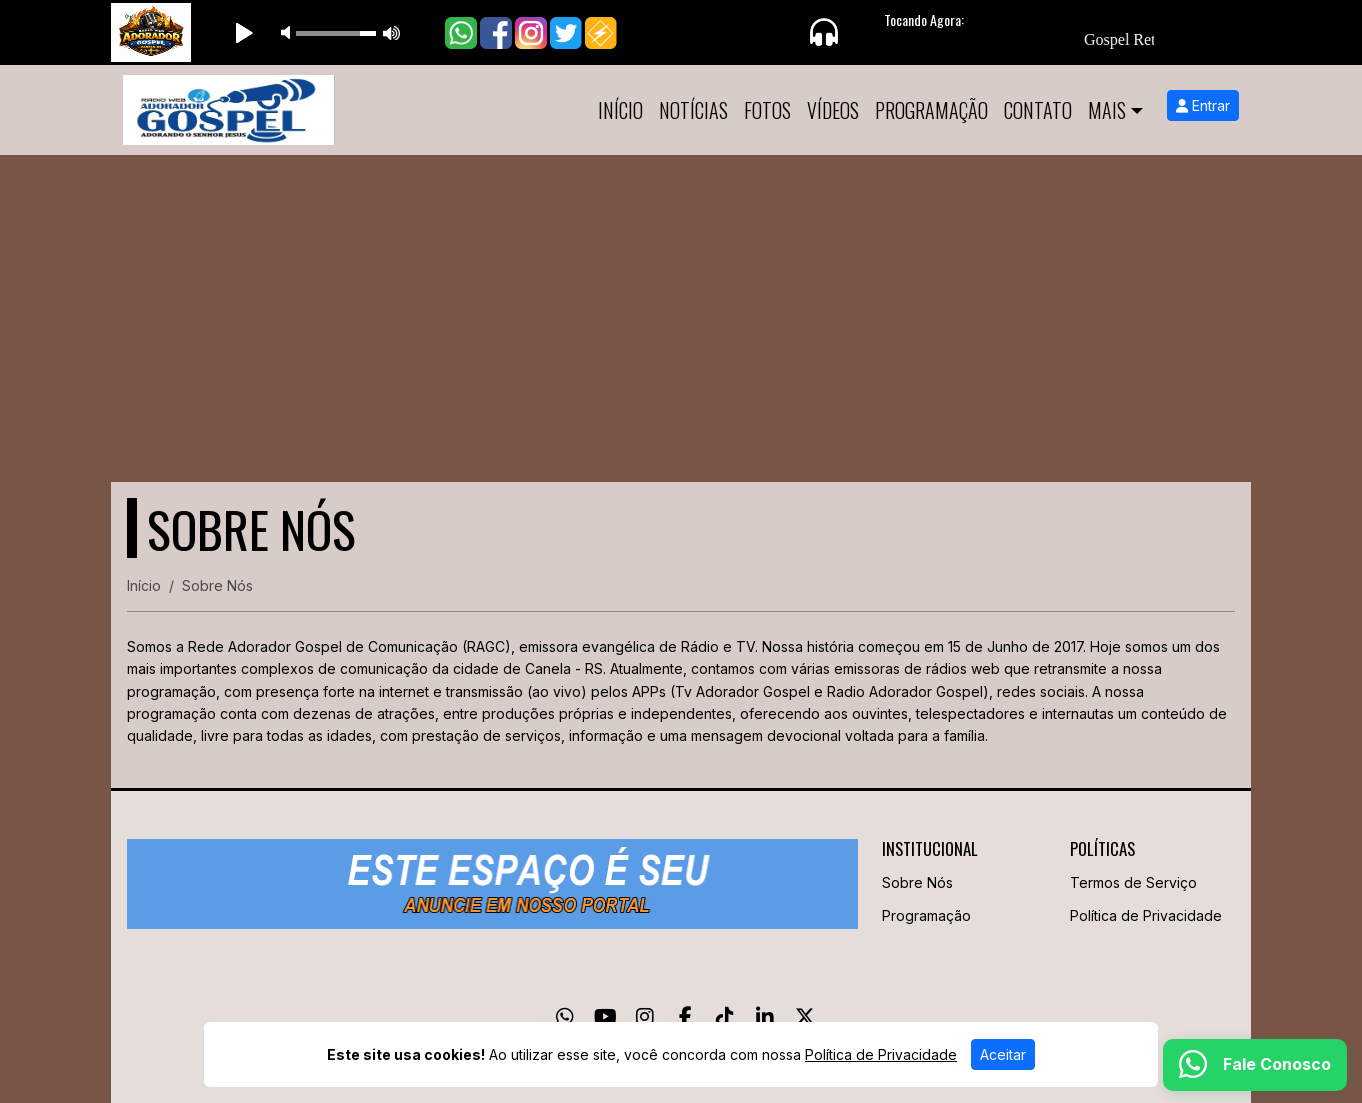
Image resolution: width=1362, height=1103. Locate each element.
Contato (1038, 110)
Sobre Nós (917, 882)
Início (620, 110)
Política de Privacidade (1146, 915)
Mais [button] (1107, 110)
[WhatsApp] (565, 1017)
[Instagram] (645, 1017)
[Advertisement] (681, 305)
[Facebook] (685, 1017)
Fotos (767, 110)
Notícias (693, 110)
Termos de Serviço (1133, 882)
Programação (931, 110)
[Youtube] (605, 1017)
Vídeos (833, 110)
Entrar (1203, 105)
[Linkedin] (765, 1017)
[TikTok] (725, 1017)
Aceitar (1003, 1054)
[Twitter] (805, 1017)
